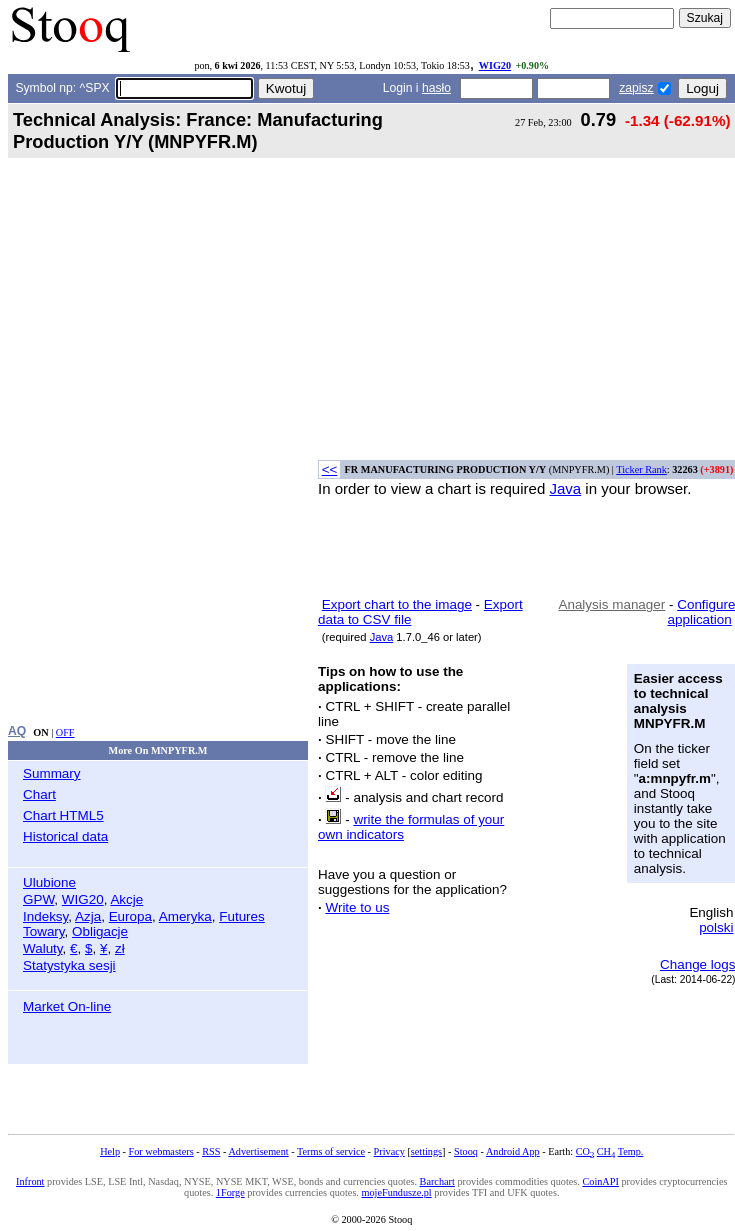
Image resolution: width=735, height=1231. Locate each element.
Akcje (126, 899)
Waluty (43, 948)
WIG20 (495, 65)
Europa (130, 916)
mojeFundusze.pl (396, 1192)
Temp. (631, 1151)
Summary (52, 773)
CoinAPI (600, 1181)
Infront (30, 1181)
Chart (39, 794)
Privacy (389, 1151)
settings (426, 1151)
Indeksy (45, 916)
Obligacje (100, 931)
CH (606, 1151)
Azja (88, 916)
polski (716, 927)
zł (120, 948)
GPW (38, 899)
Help (110, 1151)
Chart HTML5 (63, 815)
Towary (44, 931)
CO (585, 1151)
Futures (242, 916)
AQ (17, 731)
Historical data (65, 836)
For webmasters (161, 1151)
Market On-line (67, 1006)
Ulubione (49, 882)
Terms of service (331, 1151)
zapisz (636, 88)
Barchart (437, 1181)
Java (565, 488)
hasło (436, 88)
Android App (513, 1151)
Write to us (357, 907)
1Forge (230, 1192)
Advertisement (258, 1151)
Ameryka (185, 916)
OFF (65, 732)
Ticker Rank (641, 469)
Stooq (466, 1151)
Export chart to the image (397, 604)
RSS (211, 1151)
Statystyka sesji (69, 965)
